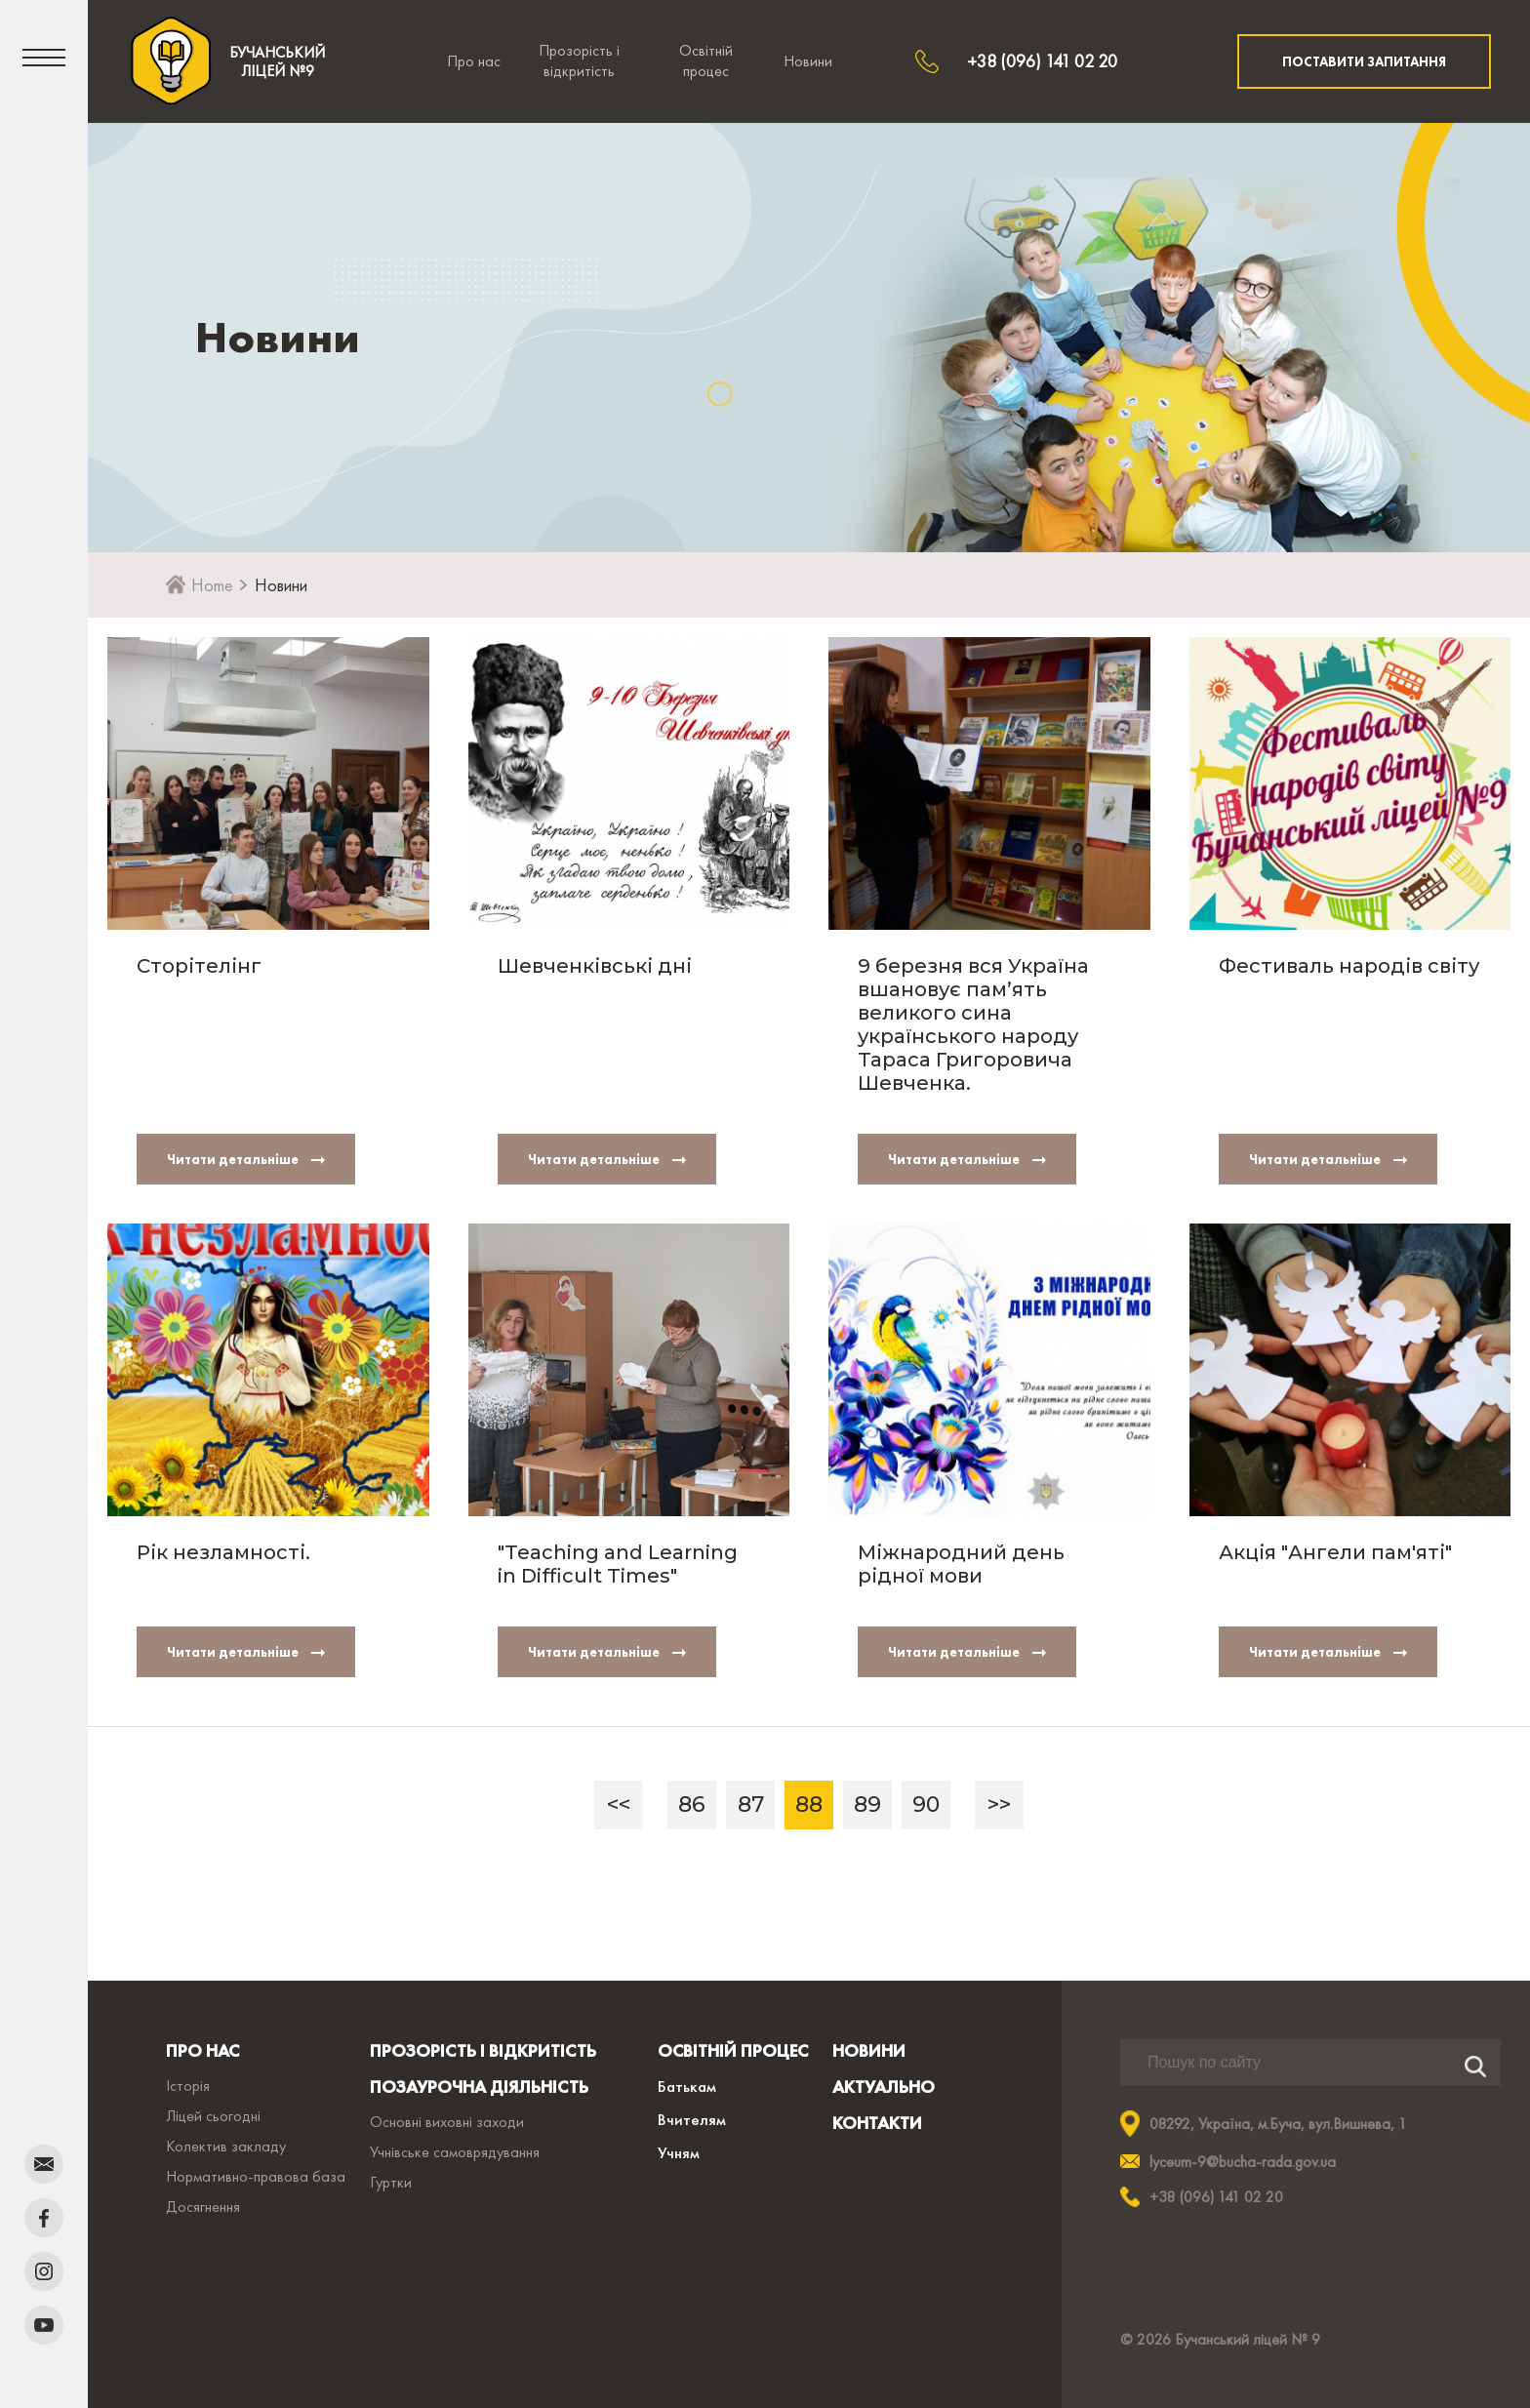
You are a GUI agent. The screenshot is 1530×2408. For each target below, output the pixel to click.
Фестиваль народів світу (1349, 966)
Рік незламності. (223, 1552)
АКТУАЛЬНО (883, 2086)
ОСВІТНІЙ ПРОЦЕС (733, 2050)
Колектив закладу (226, 2146)
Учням (679, 2152)
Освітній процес (706, 60)
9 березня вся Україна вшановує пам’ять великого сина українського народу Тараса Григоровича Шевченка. (973, 1024)
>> (999, 1804)
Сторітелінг (199, 966)
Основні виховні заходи (447, 2121)
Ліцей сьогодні (213, 2116)
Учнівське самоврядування (455, 2152)
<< (618, 1804)
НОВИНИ (869, 2050)
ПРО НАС (202, 2050)
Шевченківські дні (595, 966)
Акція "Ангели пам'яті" (1335, 1552)
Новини (808, 61)
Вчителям (692, 2119)
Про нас (474, 61)
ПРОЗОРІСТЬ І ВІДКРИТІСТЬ (483, 2050)
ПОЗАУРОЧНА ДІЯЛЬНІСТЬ (479, 2086)
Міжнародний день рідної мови (961, 1564)
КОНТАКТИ (877, 2122)
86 (691, 1804)
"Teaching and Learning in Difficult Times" (618, 1564)
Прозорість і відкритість (579, 60)
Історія (188, 2085)
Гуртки (391, 2182)
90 (926, 1804)
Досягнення (203, 2206)
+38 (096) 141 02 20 (1042, 61)
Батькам (687, 2086)
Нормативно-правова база (255, 2176)
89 (867, 1804)
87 (751, 1804)
